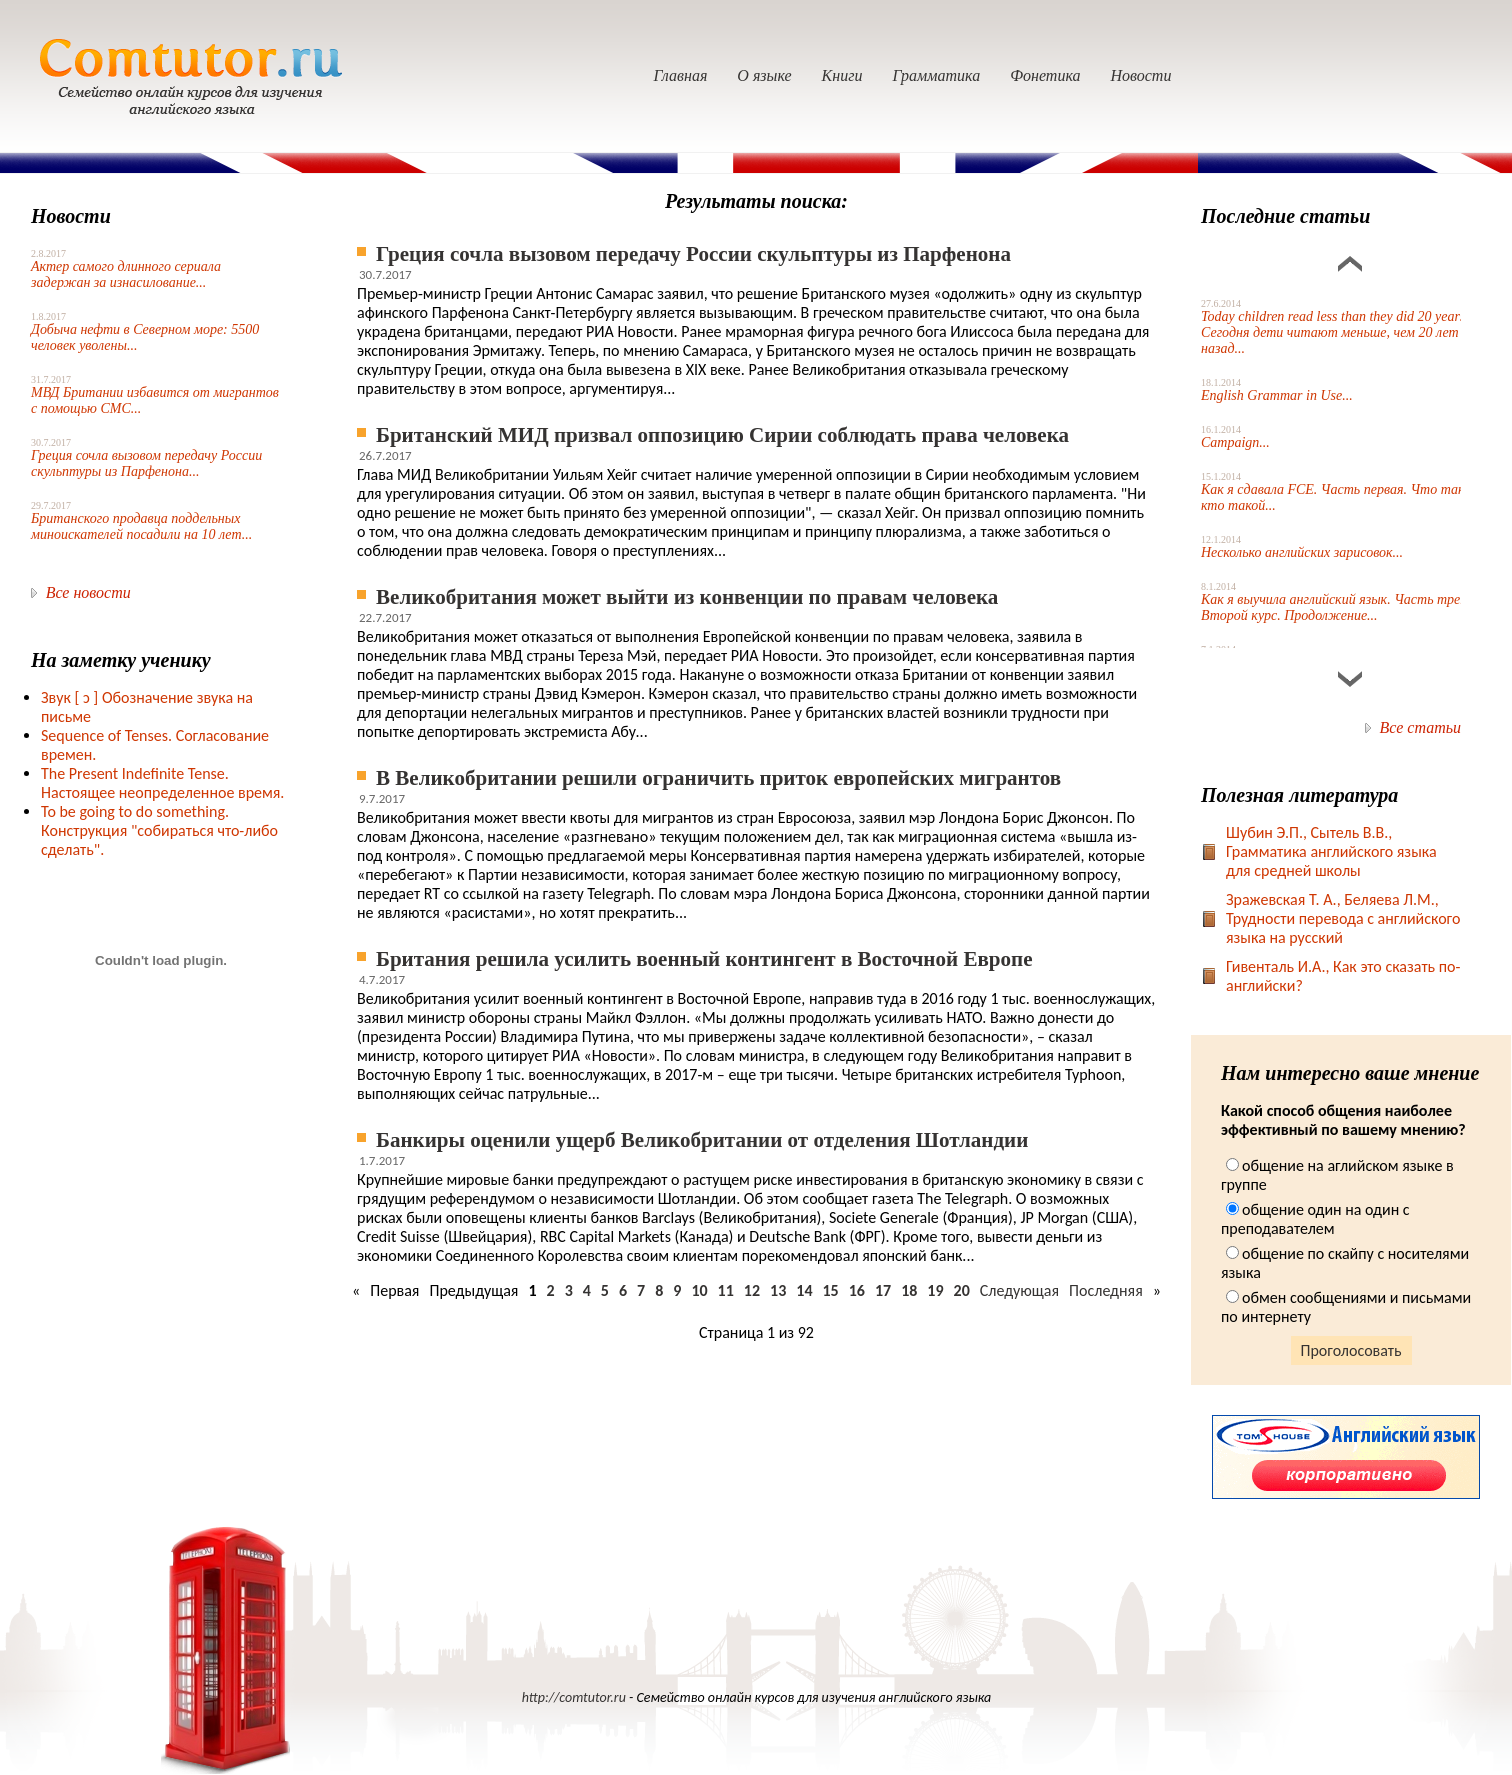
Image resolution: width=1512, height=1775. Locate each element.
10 (699, 1290)
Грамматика (936, 75)
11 (726, 1290)
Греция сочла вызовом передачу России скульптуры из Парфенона (693, 254)
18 (909, 1290)
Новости (1140, 75)
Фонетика (1045, 75)
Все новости (88, 592)
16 (857, 1290)
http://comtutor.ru (574, 1697)
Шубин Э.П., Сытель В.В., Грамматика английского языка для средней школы (1331, 851)
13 (778, 1290)
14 (804, 1290)
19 (935, 1290)
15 (830, 1290)
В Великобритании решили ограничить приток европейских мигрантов (718, 778)
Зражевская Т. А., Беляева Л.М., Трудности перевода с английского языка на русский (1343, 918)
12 (752, 1290)
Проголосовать (1351, 1350)
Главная (681, 75)
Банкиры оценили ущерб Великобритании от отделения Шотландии (702, 1140)
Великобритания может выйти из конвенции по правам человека (687, 597)
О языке (764, 75)
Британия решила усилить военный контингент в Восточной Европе (704, 959)
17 (883, 1290)
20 (962, 1290)
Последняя (1106, 1290)
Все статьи (1420, 727)
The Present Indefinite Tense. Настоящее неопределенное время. (162, 783)
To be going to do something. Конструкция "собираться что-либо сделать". (159, 830)
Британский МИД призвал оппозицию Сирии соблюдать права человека (722, 435)
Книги (842, 75)
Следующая (1019, 1290)
